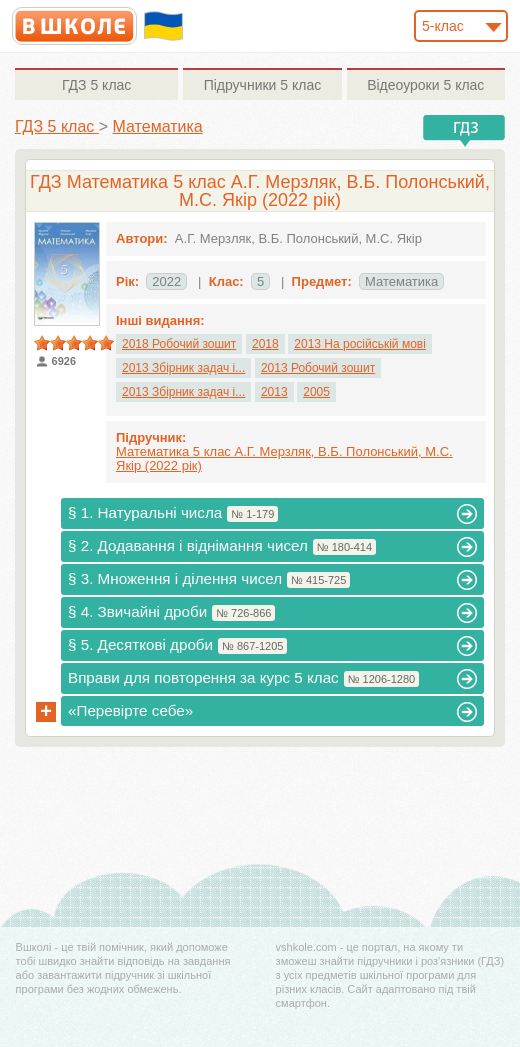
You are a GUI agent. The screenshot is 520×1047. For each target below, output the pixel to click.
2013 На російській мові (360, 344)
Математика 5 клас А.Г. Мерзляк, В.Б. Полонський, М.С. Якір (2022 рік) (284, 458)
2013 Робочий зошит (318, 368)
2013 (274, 392)
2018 (265, 344)
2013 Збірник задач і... (183, 368)
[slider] (74, 343)
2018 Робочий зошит (179, 344)
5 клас (96, 85)
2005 (316, 392)
